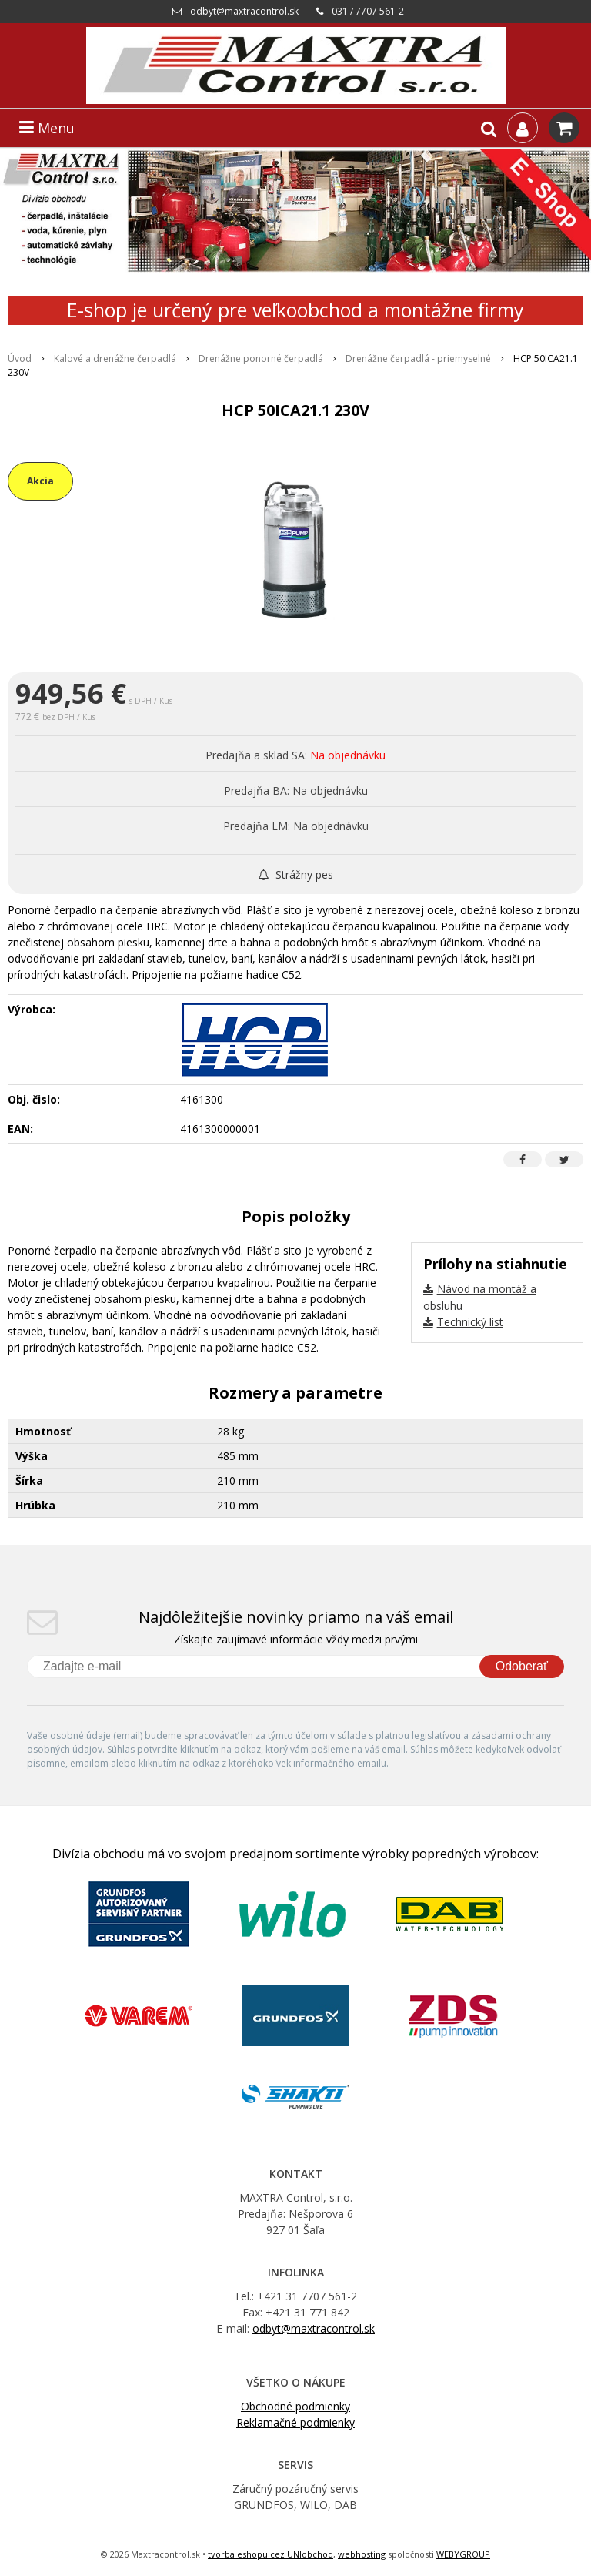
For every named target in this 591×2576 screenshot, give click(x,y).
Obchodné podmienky (295, 2406)
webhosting (362, 2554)
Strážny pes (296, 874)
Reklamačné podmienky (295, 2422)
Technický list (470, 1322)
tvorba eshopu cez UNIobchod (270, 2554)
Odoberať (522, 1666)
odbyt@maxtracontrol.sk (244, 11)
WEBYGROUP (463, 2554)
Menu (47, 128)
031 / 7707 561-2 (368, 11)
